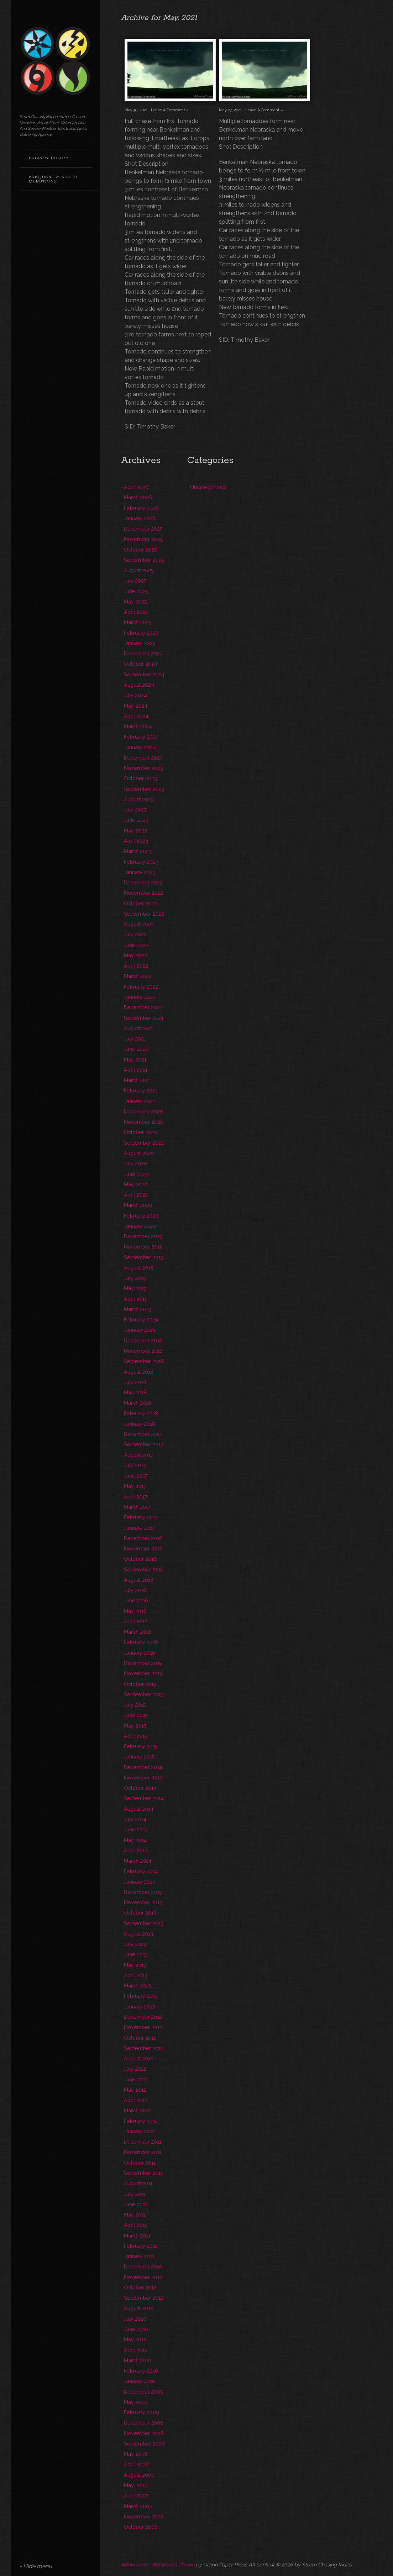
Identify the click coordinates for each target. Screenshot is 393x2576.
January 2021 (139, 1101)
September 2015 (143, 1694)
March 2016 (137, 1632)
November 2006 (144, 2516)
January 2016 (139, 1653)
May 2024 (135, 706)
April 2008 (136, 2464)
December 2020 (143, 1111)
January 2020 (140, 1226)
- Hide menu (35, 2566)
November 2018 (143, 1351)
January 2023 (140, 872)
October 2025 (140, 550)
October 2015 (140, 1684)
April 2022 (136, 966)
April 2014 (136, 1850)
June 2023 (136, 820)
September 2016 (144, 1569)
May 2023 (135, 830)
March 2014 (137, 1861)
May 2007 (135, 2485)
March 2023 (138, 851)
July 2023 (135, 810)
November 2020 (143, 1122)
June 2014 (136, 1829)
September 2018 (144, 1361)
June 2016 (136, 1600)
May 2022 (135, 955)
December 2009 (143, 2392)
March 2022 (138, 976)
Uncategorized (208, 487)
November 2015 (143, 1673)
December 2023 (143, 758)
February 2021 (141, 1090)
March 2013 (137, 1985)
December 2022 (143, 882)
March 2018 (137, 1403)
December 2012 (143, 2017)
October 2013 (140, 1913)
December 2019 (143, 1236)
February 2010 (141, 2371)
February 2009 (141, 2412)
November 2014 (143, 1777)
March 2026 (138, 497)
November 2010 (143, 2277)
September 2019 (144, 1257)
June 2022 (136, 945)
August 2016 (138, 1580)
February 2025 (141, 633)
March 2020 (138, 1205)
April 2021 (135, 1070)
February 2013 (141, 1996)
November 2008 (144, 2433)
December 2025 (143, 529)
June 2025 (136, 591)
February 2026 (141, 508)
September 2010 (144, 2298)
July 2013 (135, 1944)
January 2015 (139, 1756)
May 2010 (135, 2339)
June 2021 (136, 1049)
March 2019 (137, 1309)
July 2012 (135, 2069)
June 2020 (136, 1174)
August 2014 (138, 1809)
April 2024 (136, 716)
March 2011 (137, 2235)
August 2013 (138, 1934)
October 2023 (140, 778)
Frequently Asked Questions (53, 179)
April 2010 (136, 2350)
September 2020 (144, 1143)
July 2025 (135, 581)
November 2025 (143, 539)
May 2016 (135, 1611)
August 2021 (138, 1028)
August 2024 (139, 685)
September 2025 (144, 560)
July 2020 (135, 1163)
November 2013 (143, 1902)
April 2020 (136, 1195)
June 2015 (136, 1715)
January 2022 (140, 997)
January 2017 (139, 1528)
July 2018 (135, 1382)
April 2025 (136, 612)
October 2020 (140, 1132)
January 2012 (139, 2131)
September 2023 (144, 789)
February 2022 (141, 987)
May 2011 (135, 2215)
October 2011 (140, 2163)
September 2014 (144, 1798)
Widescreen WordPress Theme (157, 2564)
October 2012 (140, 2038)
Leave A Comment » (170, 110)
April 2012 (135, 2100)
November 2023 (143, 768)
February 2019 (141, 1319)
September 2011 (143, 2173)
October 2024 (140, 664)
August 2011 (138, 2183)
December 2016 (143, 1538)
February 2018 (141, 1413)
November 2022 (143, 893)
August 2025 (139, 570)
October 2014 (140, 1788)
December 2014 (143, 1767)
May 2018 (135, 1392)
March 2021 (137, 1080)
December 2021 (143, 1007)
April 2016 (136, 1621)
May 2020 (135, 1184)
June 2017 (136, 1476)
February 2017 (141, 1517)
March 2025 (138, 622)
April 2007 (136, 2495)
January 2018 (139, 1424)
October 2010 (140, 2287)
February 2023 (141, 862)
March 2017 (137, 1507)
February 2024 (141, 737)
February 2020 (141, 1216)
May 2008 (136, 2454)
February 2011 (140, 2246)
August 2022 (139, 924)
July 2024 (135, 695)
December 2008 (143, 2423)
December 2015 (143, 1663)
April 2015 (135, 1736)
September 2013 (143, 1923)
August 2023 (139, 799)
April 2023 (136, 841)
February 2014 (141, 1871)
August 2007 (139, 2475)
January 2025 (140, 643)
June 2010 (136, 2329)
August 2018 (138, 1372)
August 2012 (138, 2058)
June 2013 (136, 1954)
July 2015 (135, 1705)
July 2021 (135, 1039)
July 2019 (135, 1278)
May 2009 (136, 2402)
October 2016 (140, 1559)
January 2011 (139, 2256)
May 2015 (135, 1726)
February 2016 (141, 1642)
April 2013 (135, 1975)
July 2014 (135, 1819)
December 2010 (143, 2266)
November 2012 (143, 2027)
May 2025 (135, 601)
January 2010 (139, 2381)
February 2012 (141, 2121)
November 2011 (143, 2152)
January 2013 (139, 2006)
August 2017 (138, 1455)
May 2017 (135, 1486)
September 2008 (144, 2444)
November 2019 (143, 1247)
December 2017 (143, 1434)
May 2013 (135, 1965)
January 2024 (140, 747)
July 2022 (135, 934)
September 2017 (143, 1444)
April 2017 (135, 1497)
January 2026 (140, 518)
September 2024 (144, 674)
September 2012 (143, 2048)
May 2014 (135, 1840)
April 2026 (136, 487)
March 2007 (138, 2506)
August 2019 (138, 1268)
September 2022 (144, 914)
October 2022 (140, 903)
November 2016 (143, 1548)
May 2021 (135, 1060)
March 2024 (138, 726)
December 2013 (143, 1892)
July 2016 (135, 1590)
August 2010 (138, 2308)
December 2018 (143, 1340)
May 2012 (135, 2090)
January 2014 (139, 1882)
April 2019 (136, 1299)
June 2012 (136, 2079)
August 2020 (139, 1153)
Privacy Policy (48, 158)
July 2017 (135, 1465)
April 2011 (135, 2225)
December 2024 (143, 653)
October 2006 (141, 2527)
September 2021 (143, 1018)
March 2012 (137, 2110)
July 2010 (135, 2319)
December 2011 (142, 2142)
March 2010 (137, 2360)
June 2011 (135, 2204)
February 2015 (141, 1746)
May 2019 (135, 1288)
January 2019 (139, 1330)
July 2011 (134, 2194)
